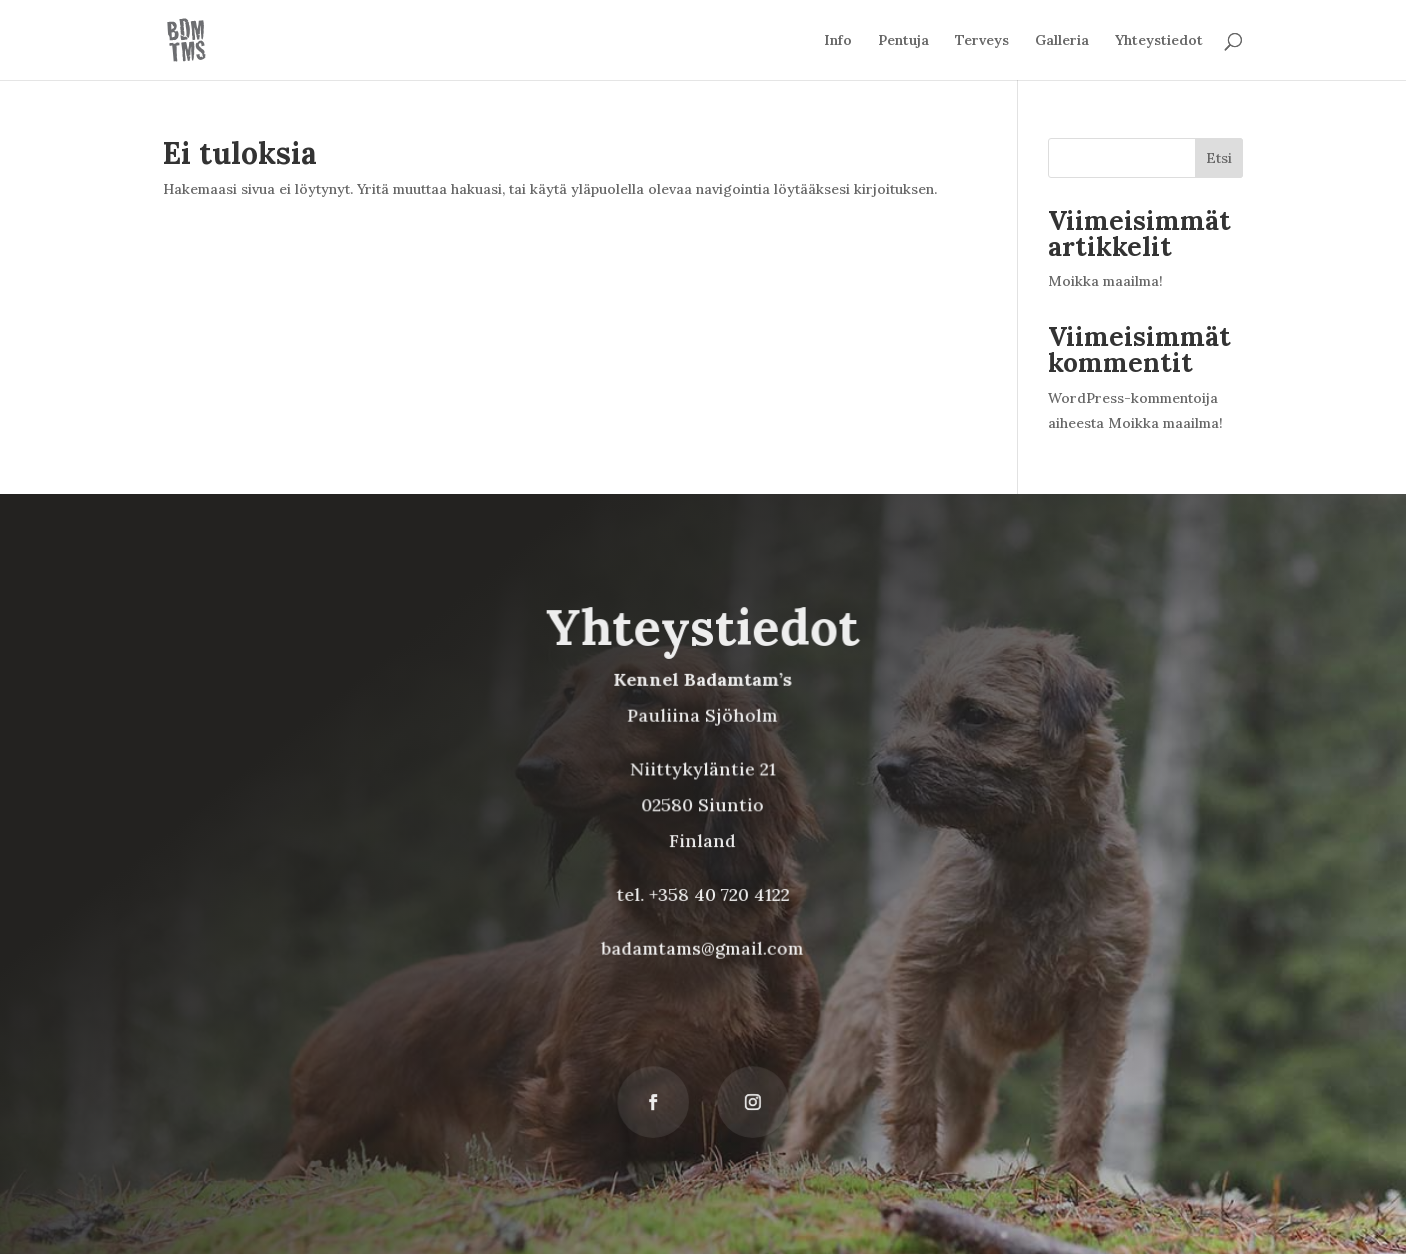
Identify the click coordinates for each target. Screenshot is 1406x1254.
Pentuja (903, 41)
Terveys (982, 41)
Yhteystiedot (1159, 41)
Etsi (1219, 158)
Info (838, 41)
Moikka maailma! (1105, 281)
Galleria (1062, 41)
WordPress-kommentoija (1133, 398)
